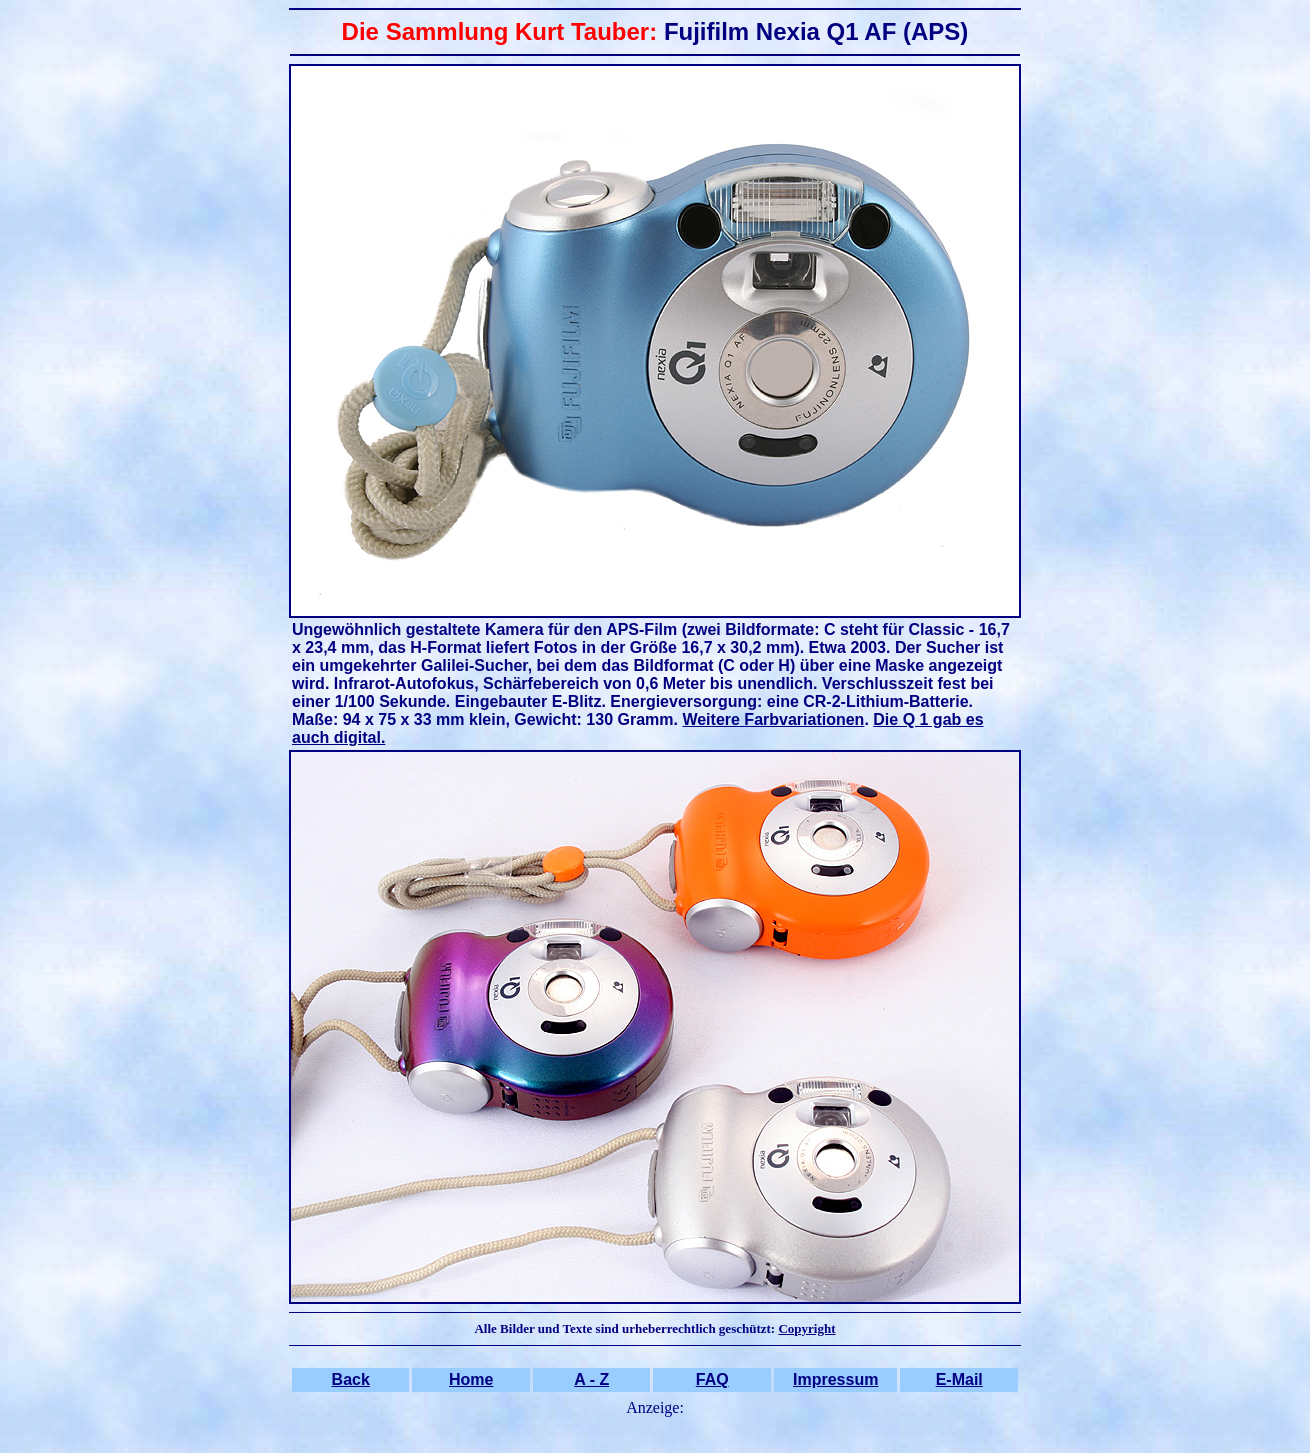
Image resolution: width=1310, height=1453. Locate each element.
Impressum (835, 1379)
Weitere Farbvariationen (773, 719)
